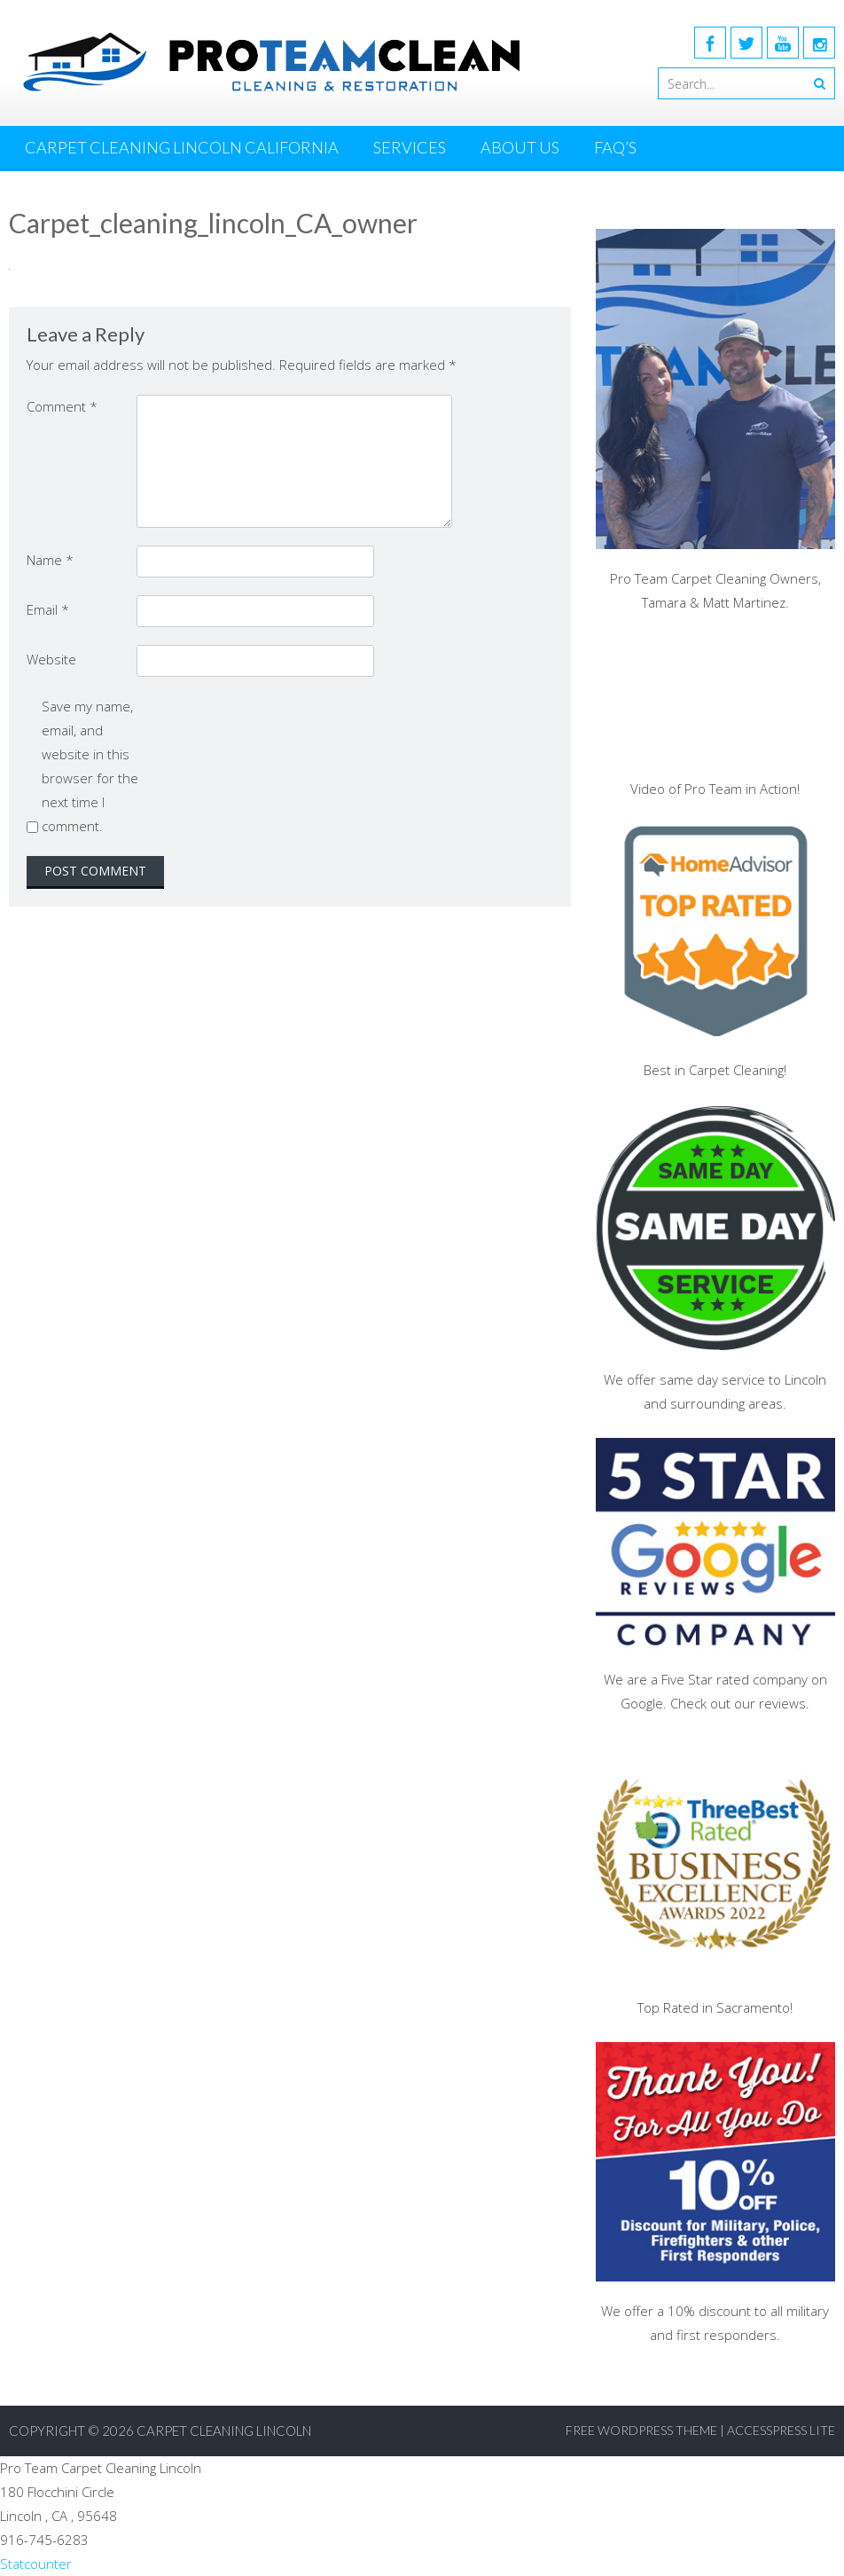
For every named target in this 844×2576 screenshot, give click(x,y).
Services (409, 147)
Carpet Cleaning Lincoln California (182, 147)
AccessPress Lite (781, 2430)
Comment (62, 406)
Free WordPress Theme (641, 2430)
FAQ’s (615, 147)
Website (51, 659)
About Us (520, 147)
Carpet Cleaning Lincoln (224, 2431)
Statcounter (36, 2563)
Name (50, 560)
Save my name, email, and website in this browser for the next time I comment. (90, 766)
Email (48, 609)
